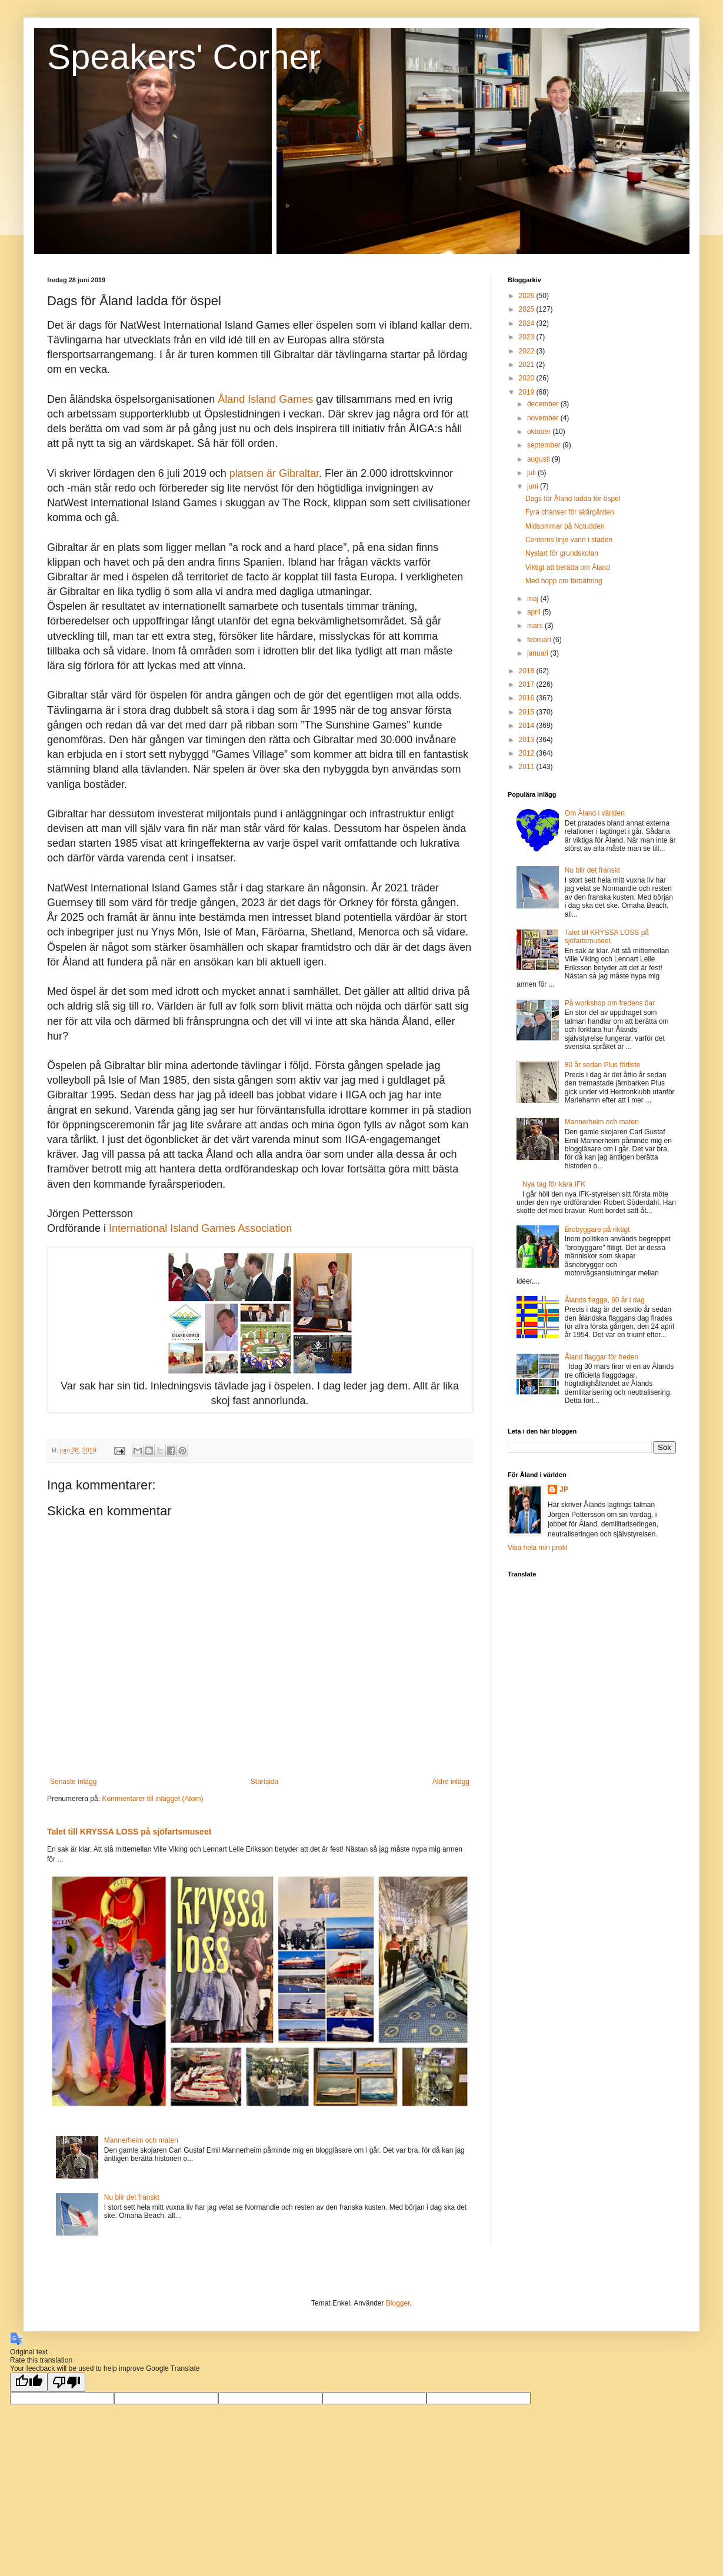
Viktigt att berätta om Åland (567, 567)
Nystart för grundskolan (561, 553)
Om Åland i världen (595, 813)
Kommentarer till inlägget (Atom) (152, 1799)
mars (536, 626)
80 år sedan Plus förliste (603, 1065)
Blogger (398, 2303)
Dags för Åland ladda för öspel (572, 499)
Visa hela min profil (537, 1547)
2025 (528, 309)
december (544, 404)
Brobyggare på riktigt (597, 1229)
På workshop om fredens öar (610, 1003)
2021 (528, 364)
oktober (539, 431)
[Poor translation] (66, 2382)
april (534, 612)
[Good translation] (29, 2382)
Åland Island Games (265, 399)
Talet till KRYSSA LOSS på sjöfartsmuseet (129, 1831)
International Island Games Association (200, 1228)
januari (538, 653)
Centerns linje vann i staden (568, 540)
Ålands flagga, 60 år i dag (605, 1300)
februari (540, 640)
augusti (539, 459)
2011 (528, 767)
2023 (528, 337)
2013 (528, 740)
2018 (528, 671)
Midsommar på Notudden (565, 526)
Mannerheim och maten (141, 2140)
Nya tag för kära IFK (553, 1184)
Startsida (264, 1782)
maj (534, 598)
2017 (528, 684)
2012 (528, 753)
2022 (528, 351)
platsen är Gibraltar (274, 473)
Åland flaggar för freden (601, 1357)
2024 (528, 323)
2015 (528, 712)
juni (533, 486)
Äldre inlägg (450, 1782)
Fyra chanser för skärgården (569, 512)
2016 (528, 698)
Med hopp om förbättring (563, 581)
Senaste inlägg (73, 1782)
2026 (528, 296)
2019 (528, 392)
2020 (528, 378)
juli (532, 473)
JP (563, 1489)
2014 (528, 725)
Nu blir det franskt (131, 2197)
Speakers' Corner (184, 56)
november (544, 418)
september (544, 445)
